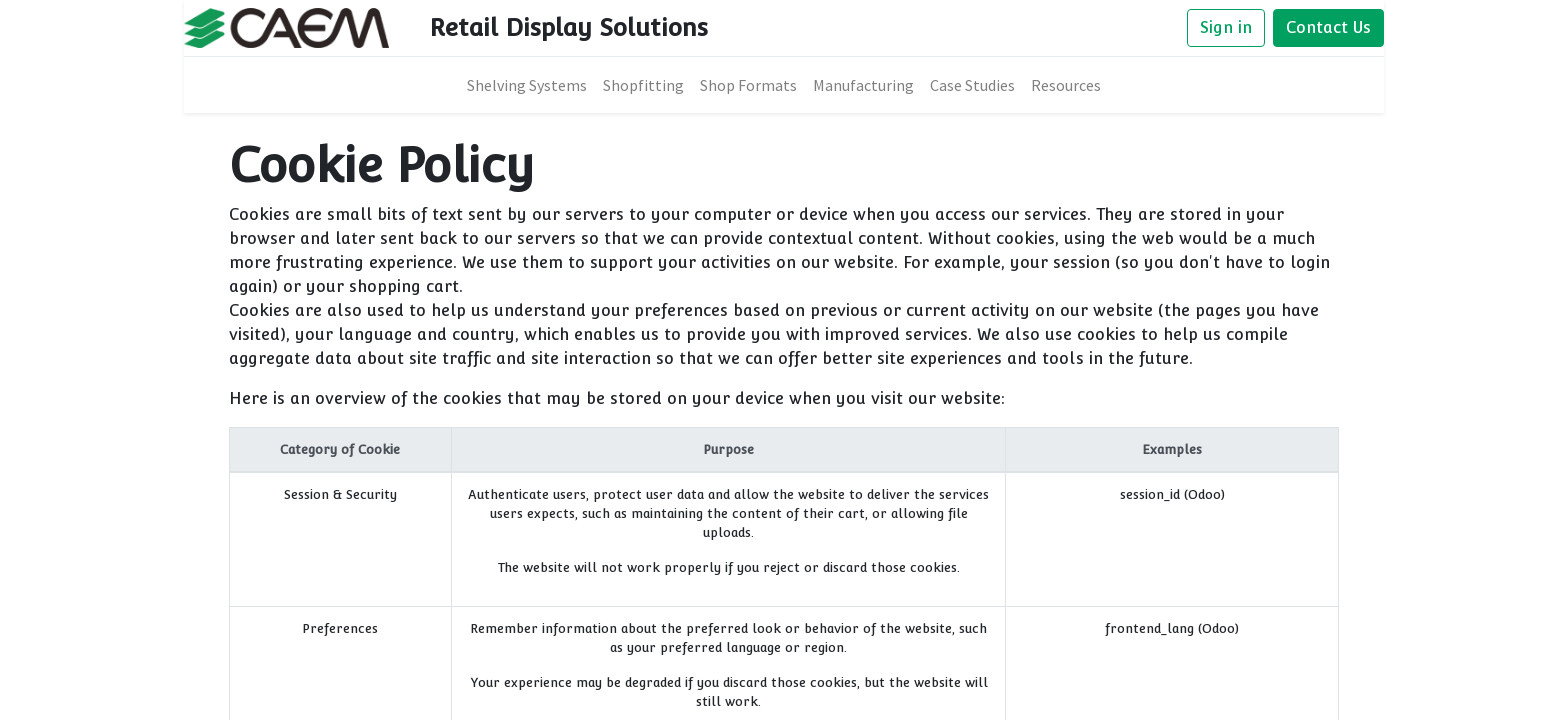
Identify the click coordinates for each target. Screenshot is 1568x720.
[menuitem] (527, 85)
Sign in (1226, 27)
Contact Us (1328, 27)
